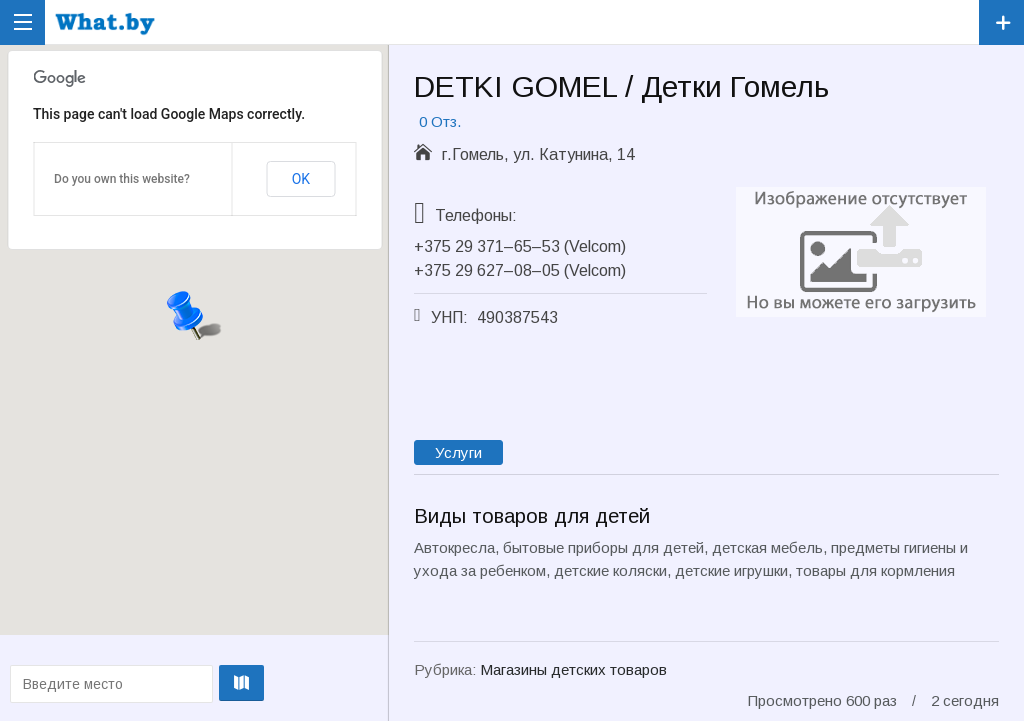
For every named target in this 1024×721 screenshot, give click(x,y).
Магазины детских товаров (573, 669)
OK (301, 179)
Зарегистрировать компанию (1001, 22)
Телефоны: (476, 215)
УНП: (449, 317)
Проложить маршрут (192, 683)
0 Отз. (440, 121)
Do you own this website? (122, 179)
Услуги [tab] (458, 452)
